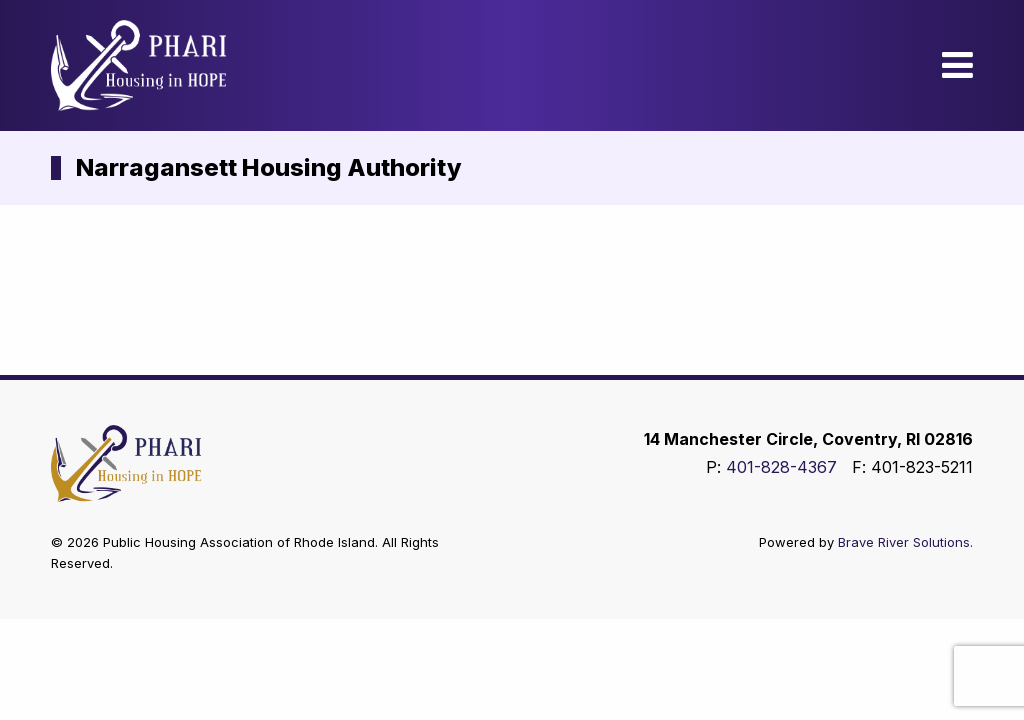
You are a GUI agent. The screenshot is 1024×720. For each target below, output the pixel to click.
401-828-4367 (781, 467)
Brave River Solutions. (905, 542)
